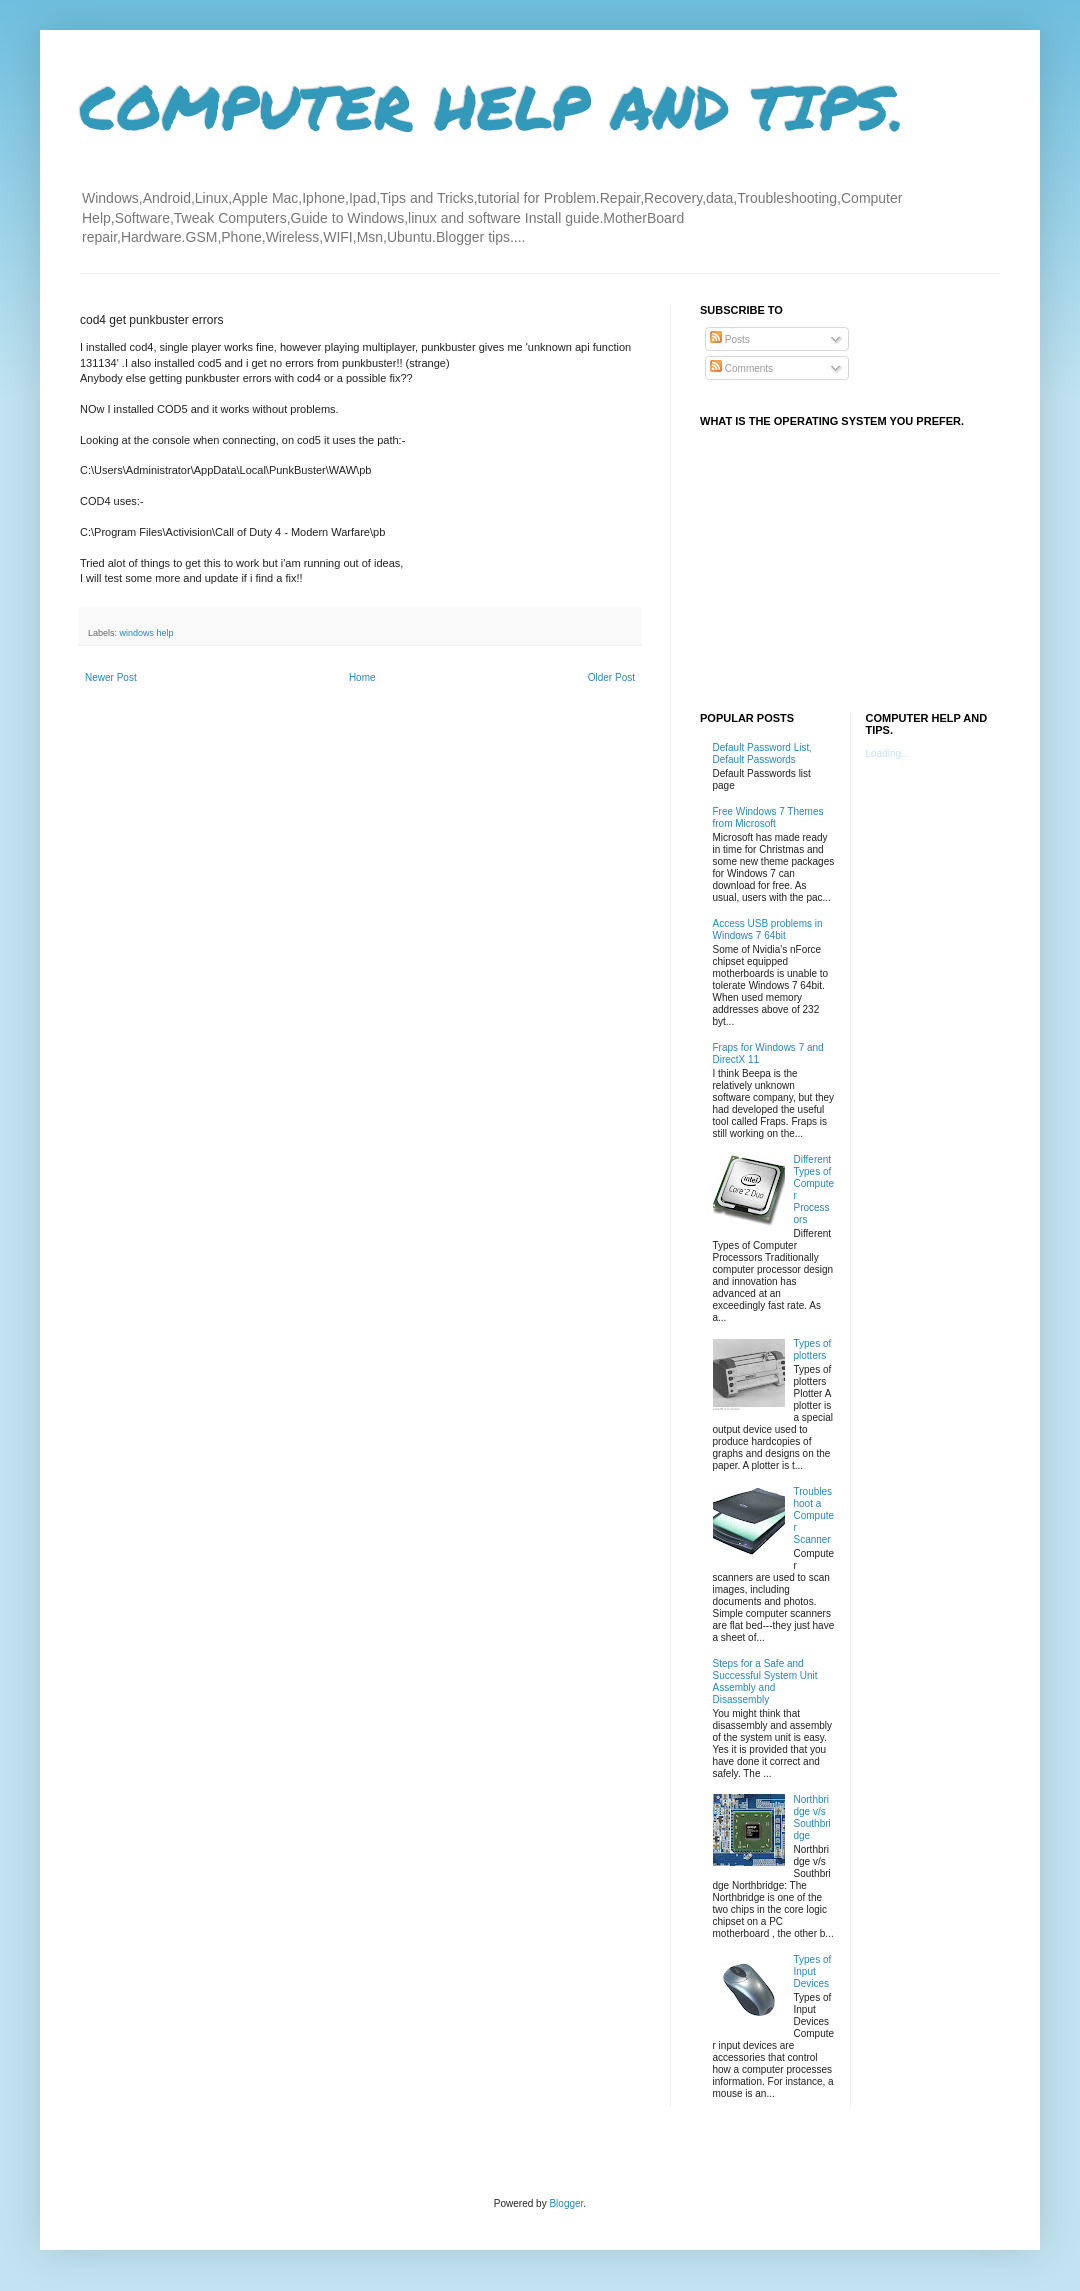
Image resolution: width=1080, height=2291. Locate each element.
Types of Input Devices (813, 1971)
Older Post (611, 677)
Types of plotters (813, 1349)
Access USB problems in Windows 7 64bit (768, 929)
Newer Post (111, 677)
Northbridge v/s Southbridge (812, 1817)
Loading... (888, 753)
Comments (741, 368)
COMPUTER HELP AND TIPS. (492, 106)
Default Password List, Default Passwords (763, 753)
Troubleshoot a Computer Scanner (814, 1515)
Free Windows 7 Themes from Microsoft (768, 817)
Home (362, 677)
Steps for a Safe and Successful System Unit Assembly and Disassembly (765, 1681)
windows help (147, 633)
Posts (730, 339)
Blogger (566, 2203)
